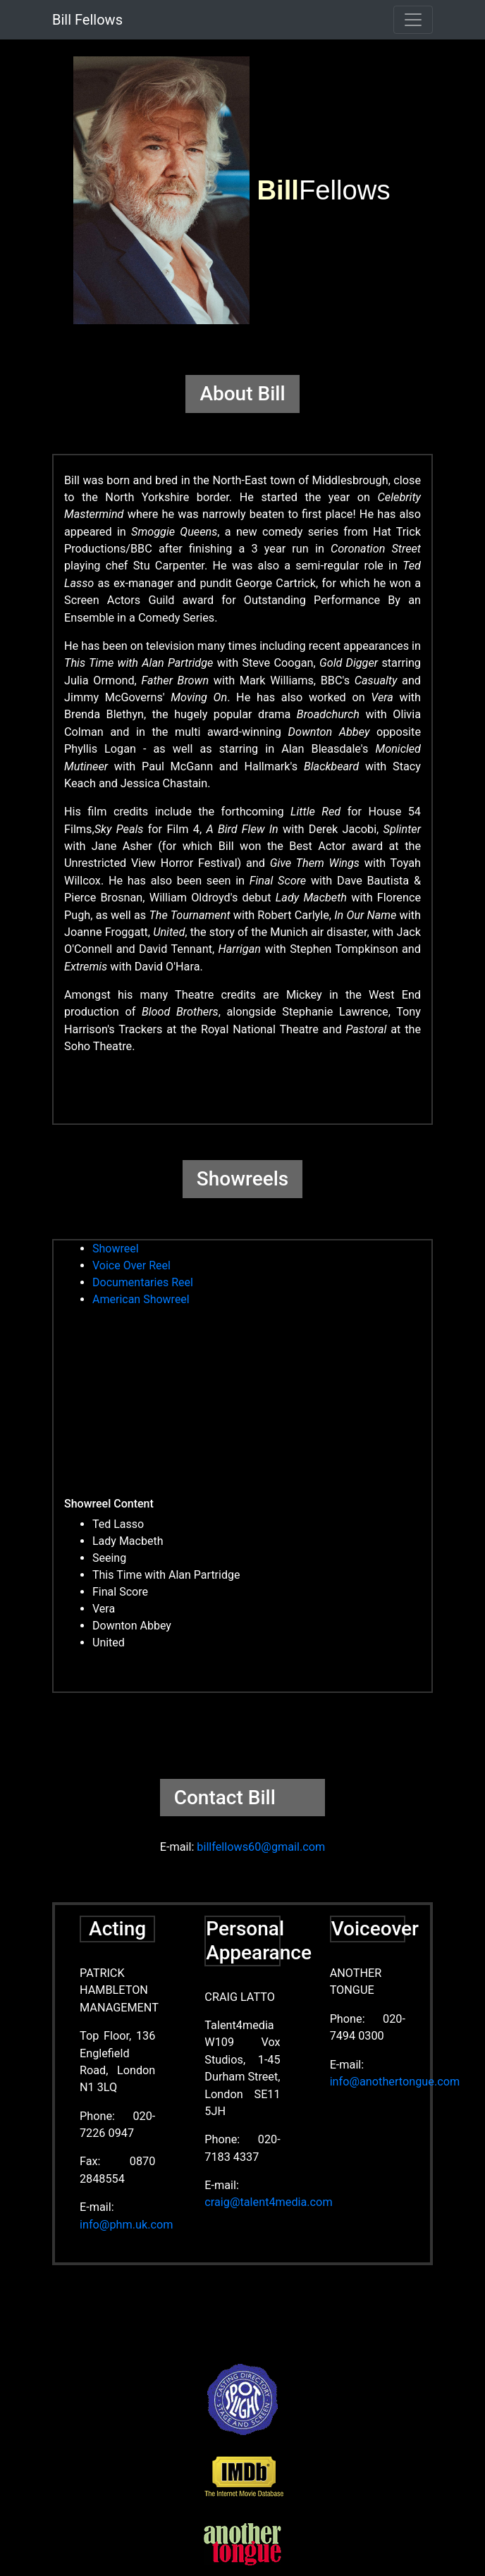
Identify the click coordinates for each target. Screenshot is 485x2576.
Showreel (115, 1248)
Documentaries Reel (142, 1282)
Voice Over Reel (131, 1265)
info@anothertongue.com (395, 2081)
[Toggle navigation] (413, 20)
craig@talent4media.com (268, 2202)
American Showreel (141, 1299)
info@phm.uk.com (126, 2224)
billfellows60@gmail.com (261, 1847)
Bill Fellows (87, 19)
